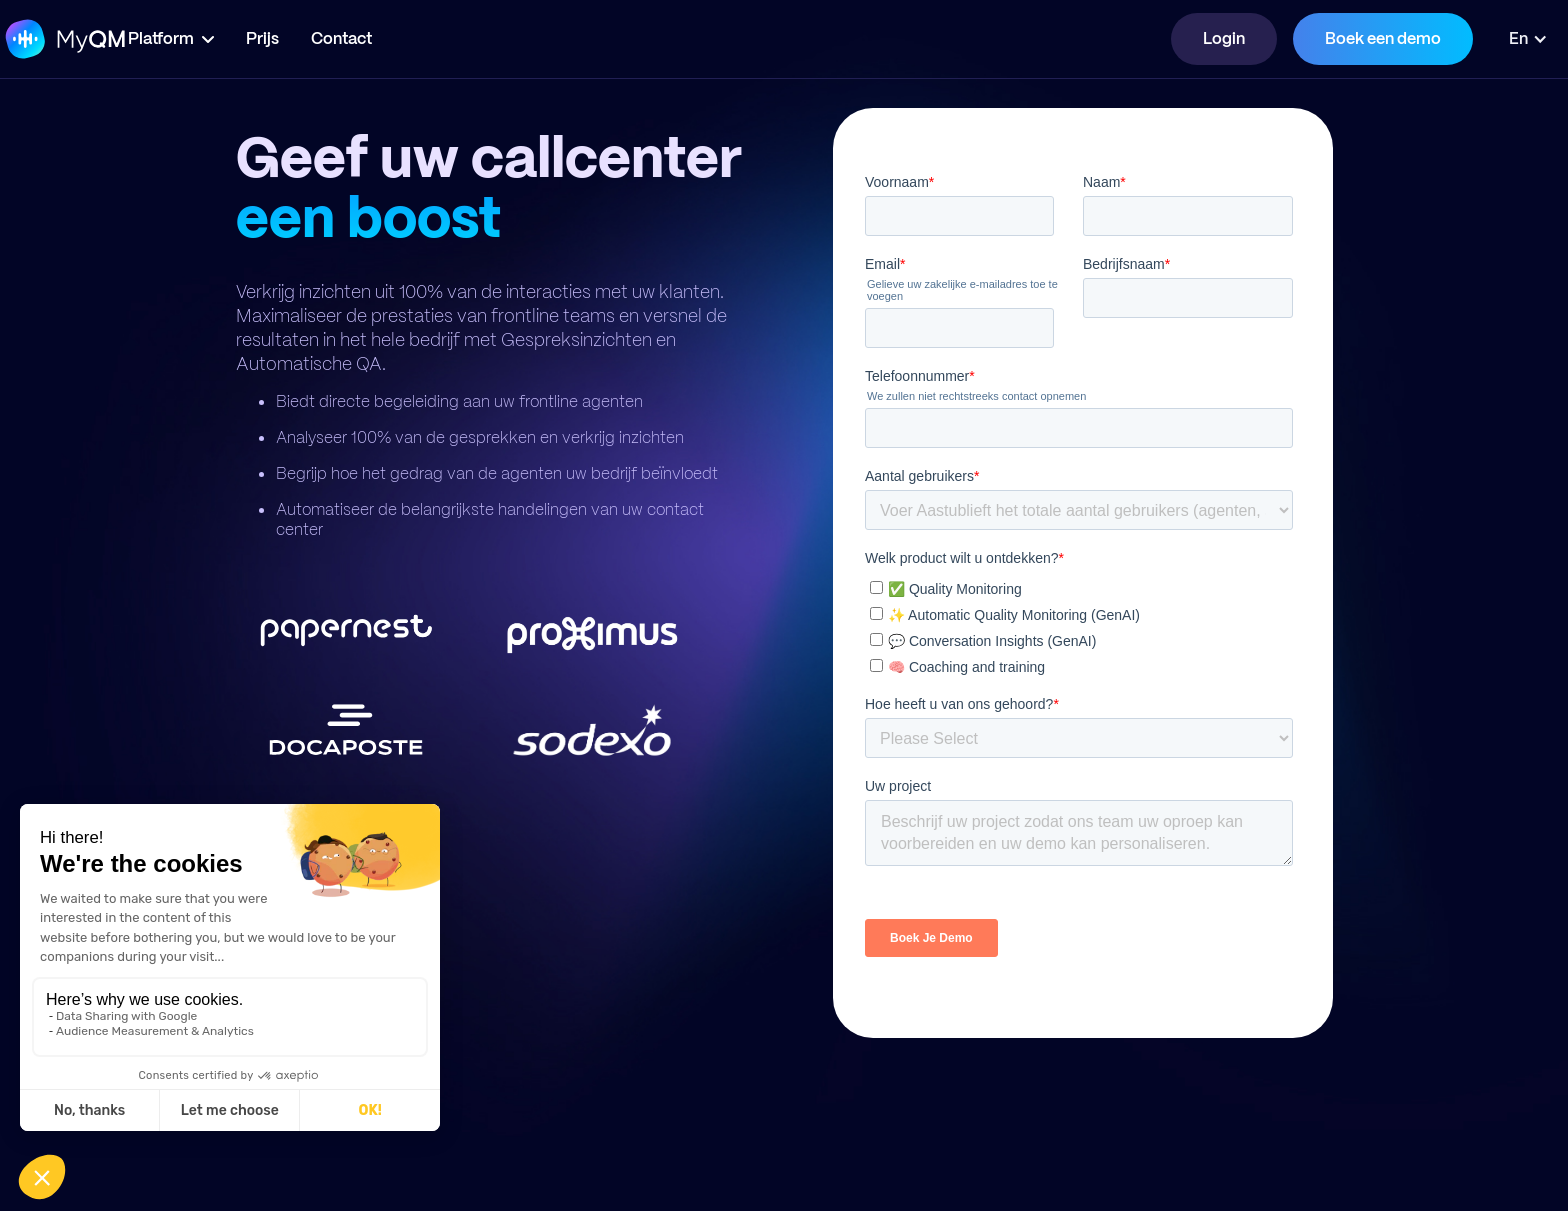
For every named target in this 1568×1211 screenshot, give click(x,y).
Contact (401, 38)
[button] (231, 39)
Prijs (322, 38)
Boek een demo (1383, 38)
